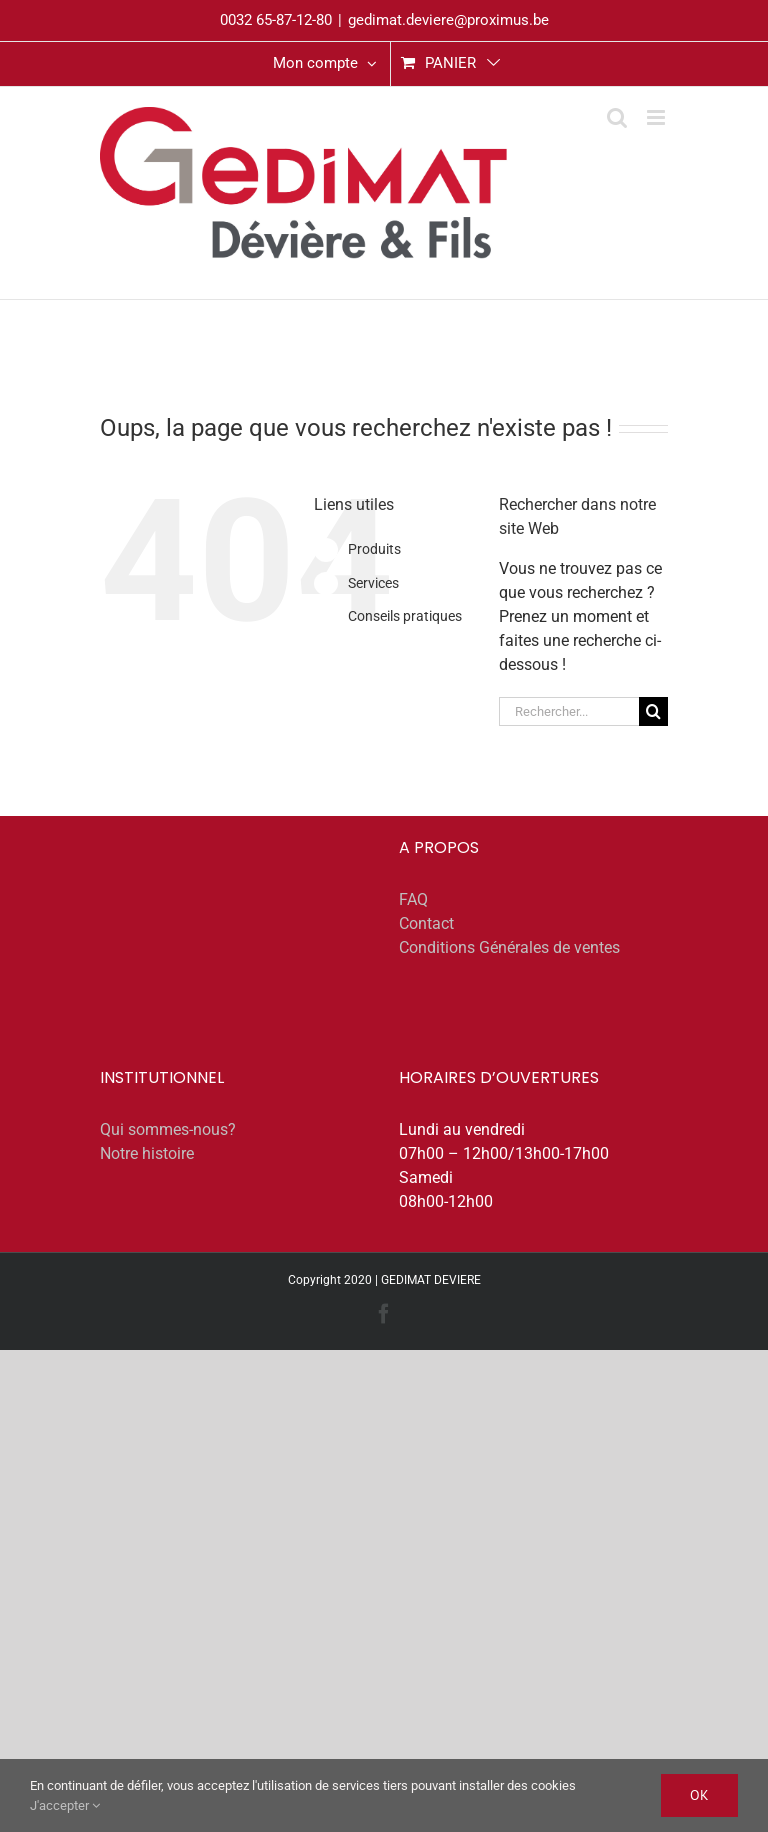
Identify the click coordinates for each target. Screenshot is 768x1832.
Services (373, 583)
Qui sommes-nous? (168, 1129)
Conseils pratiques (405, 616)
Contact (426, 923)
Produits (374, 549)
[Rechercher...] (569, 711)
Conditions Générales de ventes (509, 947)
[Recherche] (653, 711)
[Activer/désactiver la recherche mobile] (617, 117)
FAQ (413, 899)
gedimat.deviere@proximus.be (448, 20)
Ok (699, 1795)
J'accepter (65, 1805)
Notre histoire (147, 1153)
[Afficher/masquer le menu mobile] (657, 117)
